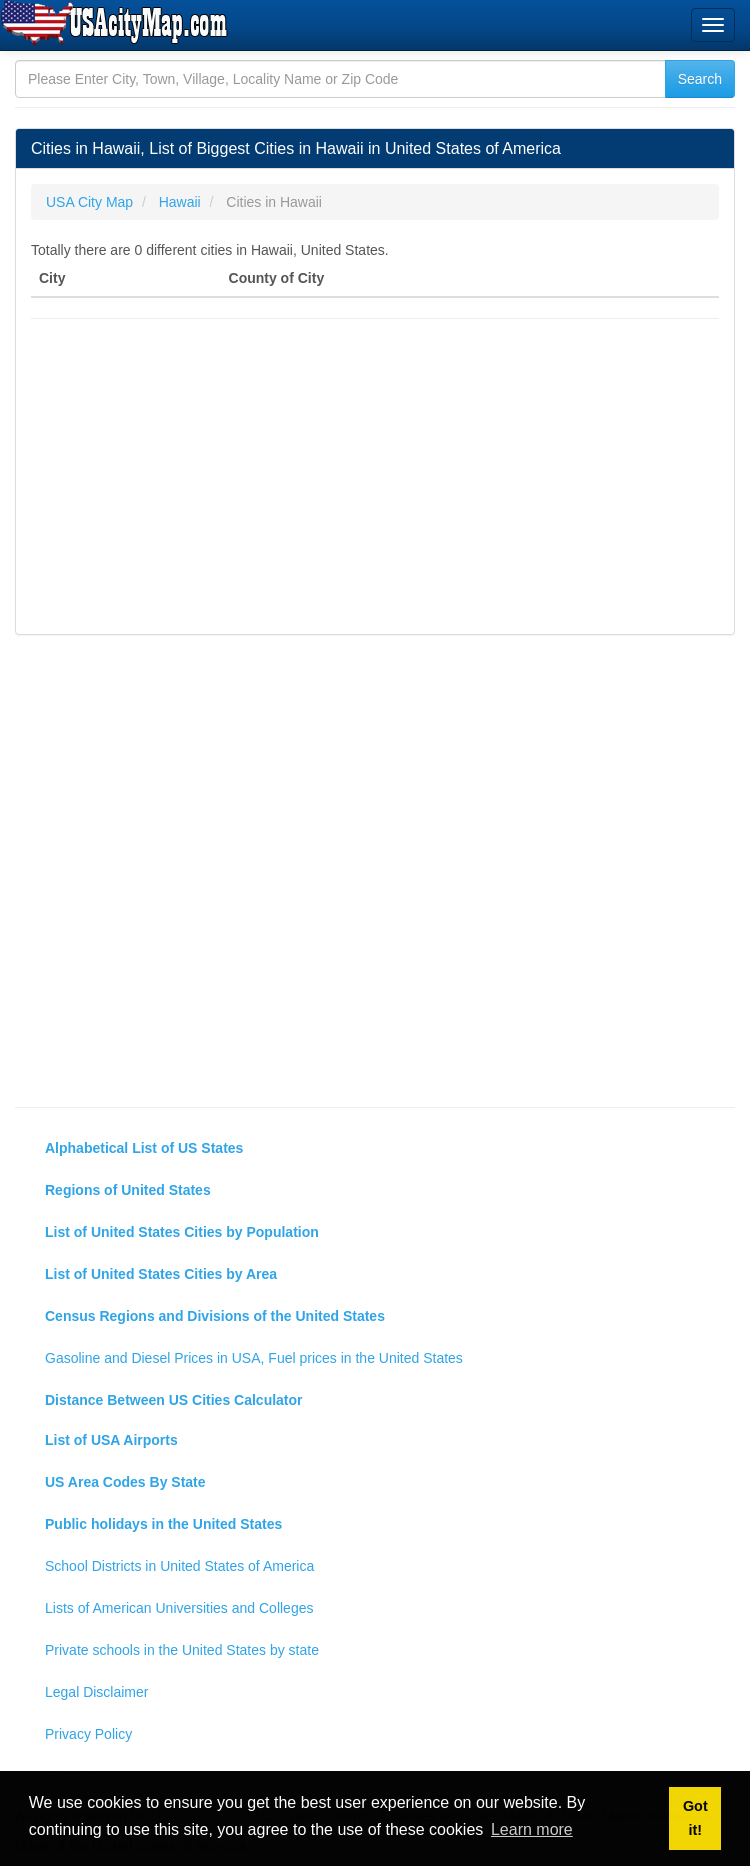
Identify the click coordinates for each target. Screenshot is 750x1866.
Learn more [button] (532, 1829)
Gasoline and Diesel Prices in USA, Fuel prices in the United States (254, 1358)
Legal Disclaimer (96, 1692)
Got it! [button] (695, 1818)
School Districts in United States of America (179, 1566)
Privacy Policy (88, 1734)
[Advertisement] (375, 479)
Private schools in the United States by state (182, 1650)
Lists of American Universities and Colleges (179, 1608)
